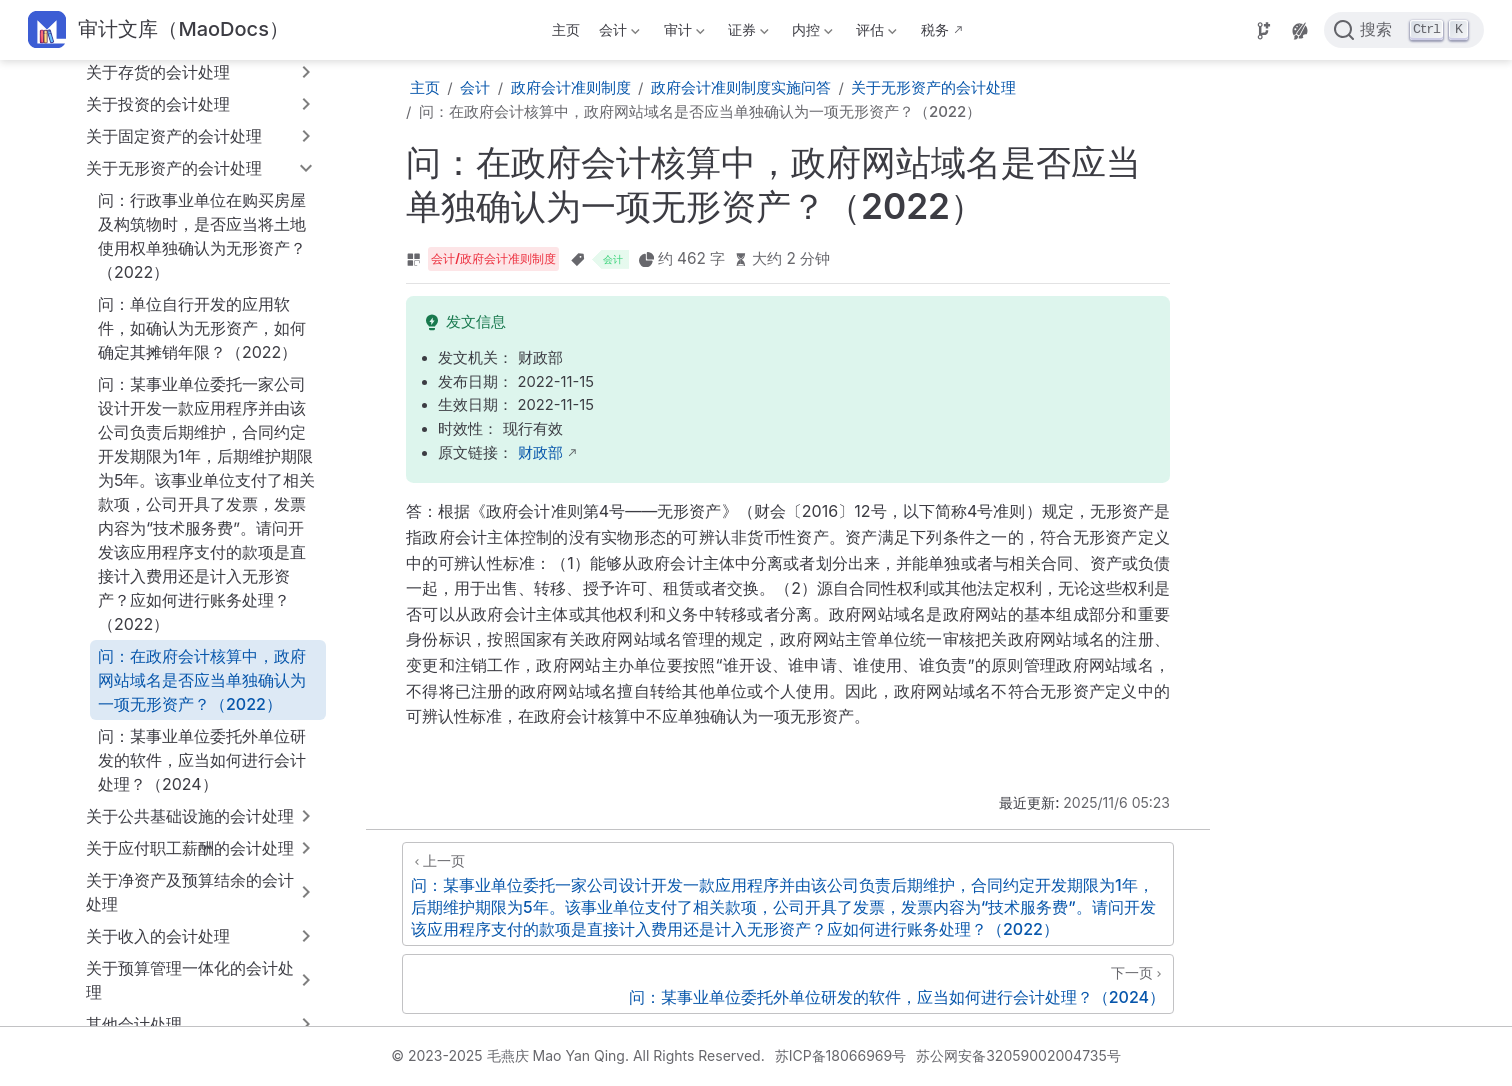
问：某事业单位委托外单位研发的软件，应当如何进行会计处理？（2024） (202, 760)
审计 (682, 33)
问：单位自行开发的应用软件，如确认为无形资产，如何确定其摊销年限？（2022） (202, 328)
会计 (618, 33)
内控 (811, 33)
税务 (935, 29)
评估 (875, 33)
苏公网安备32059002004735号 (1018, 1055)
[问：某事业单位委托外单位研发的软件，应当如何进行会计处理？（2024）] (788, 984)
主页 (566, 29)
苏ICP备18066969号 (841, 1055)
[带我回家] (158, 30)
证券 (746, 33)
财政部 (540, 453)
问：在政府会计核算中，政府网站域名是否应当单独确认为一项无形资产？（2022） (202, 680)
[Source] (1264, 31)
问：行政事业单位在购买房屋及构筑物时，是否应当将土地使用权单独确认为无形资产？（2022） (202, 236)
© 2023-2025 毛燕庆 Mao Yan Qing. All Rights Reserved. (577, 1055)
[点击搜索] (1404, 30)
